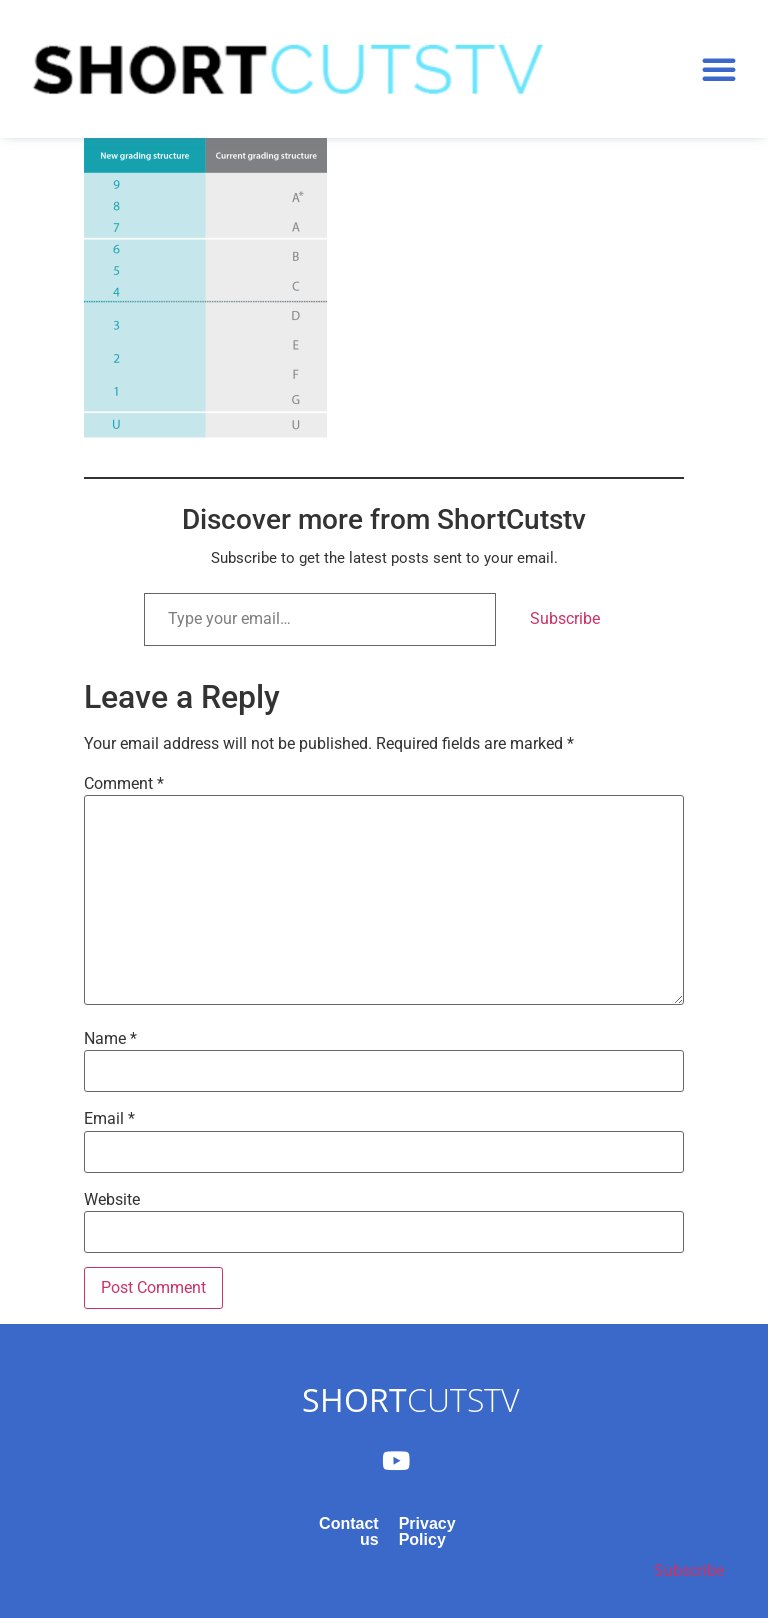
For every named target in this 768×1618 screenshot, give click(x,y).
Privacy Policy (427, 1531)
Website (112, 1200)
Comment (124, 784)
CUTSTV (410, 1399)
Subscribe (565, 618)
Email (109, 1119)
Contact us (349, 1531)
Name (110, 1039)
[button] (719, 69)
